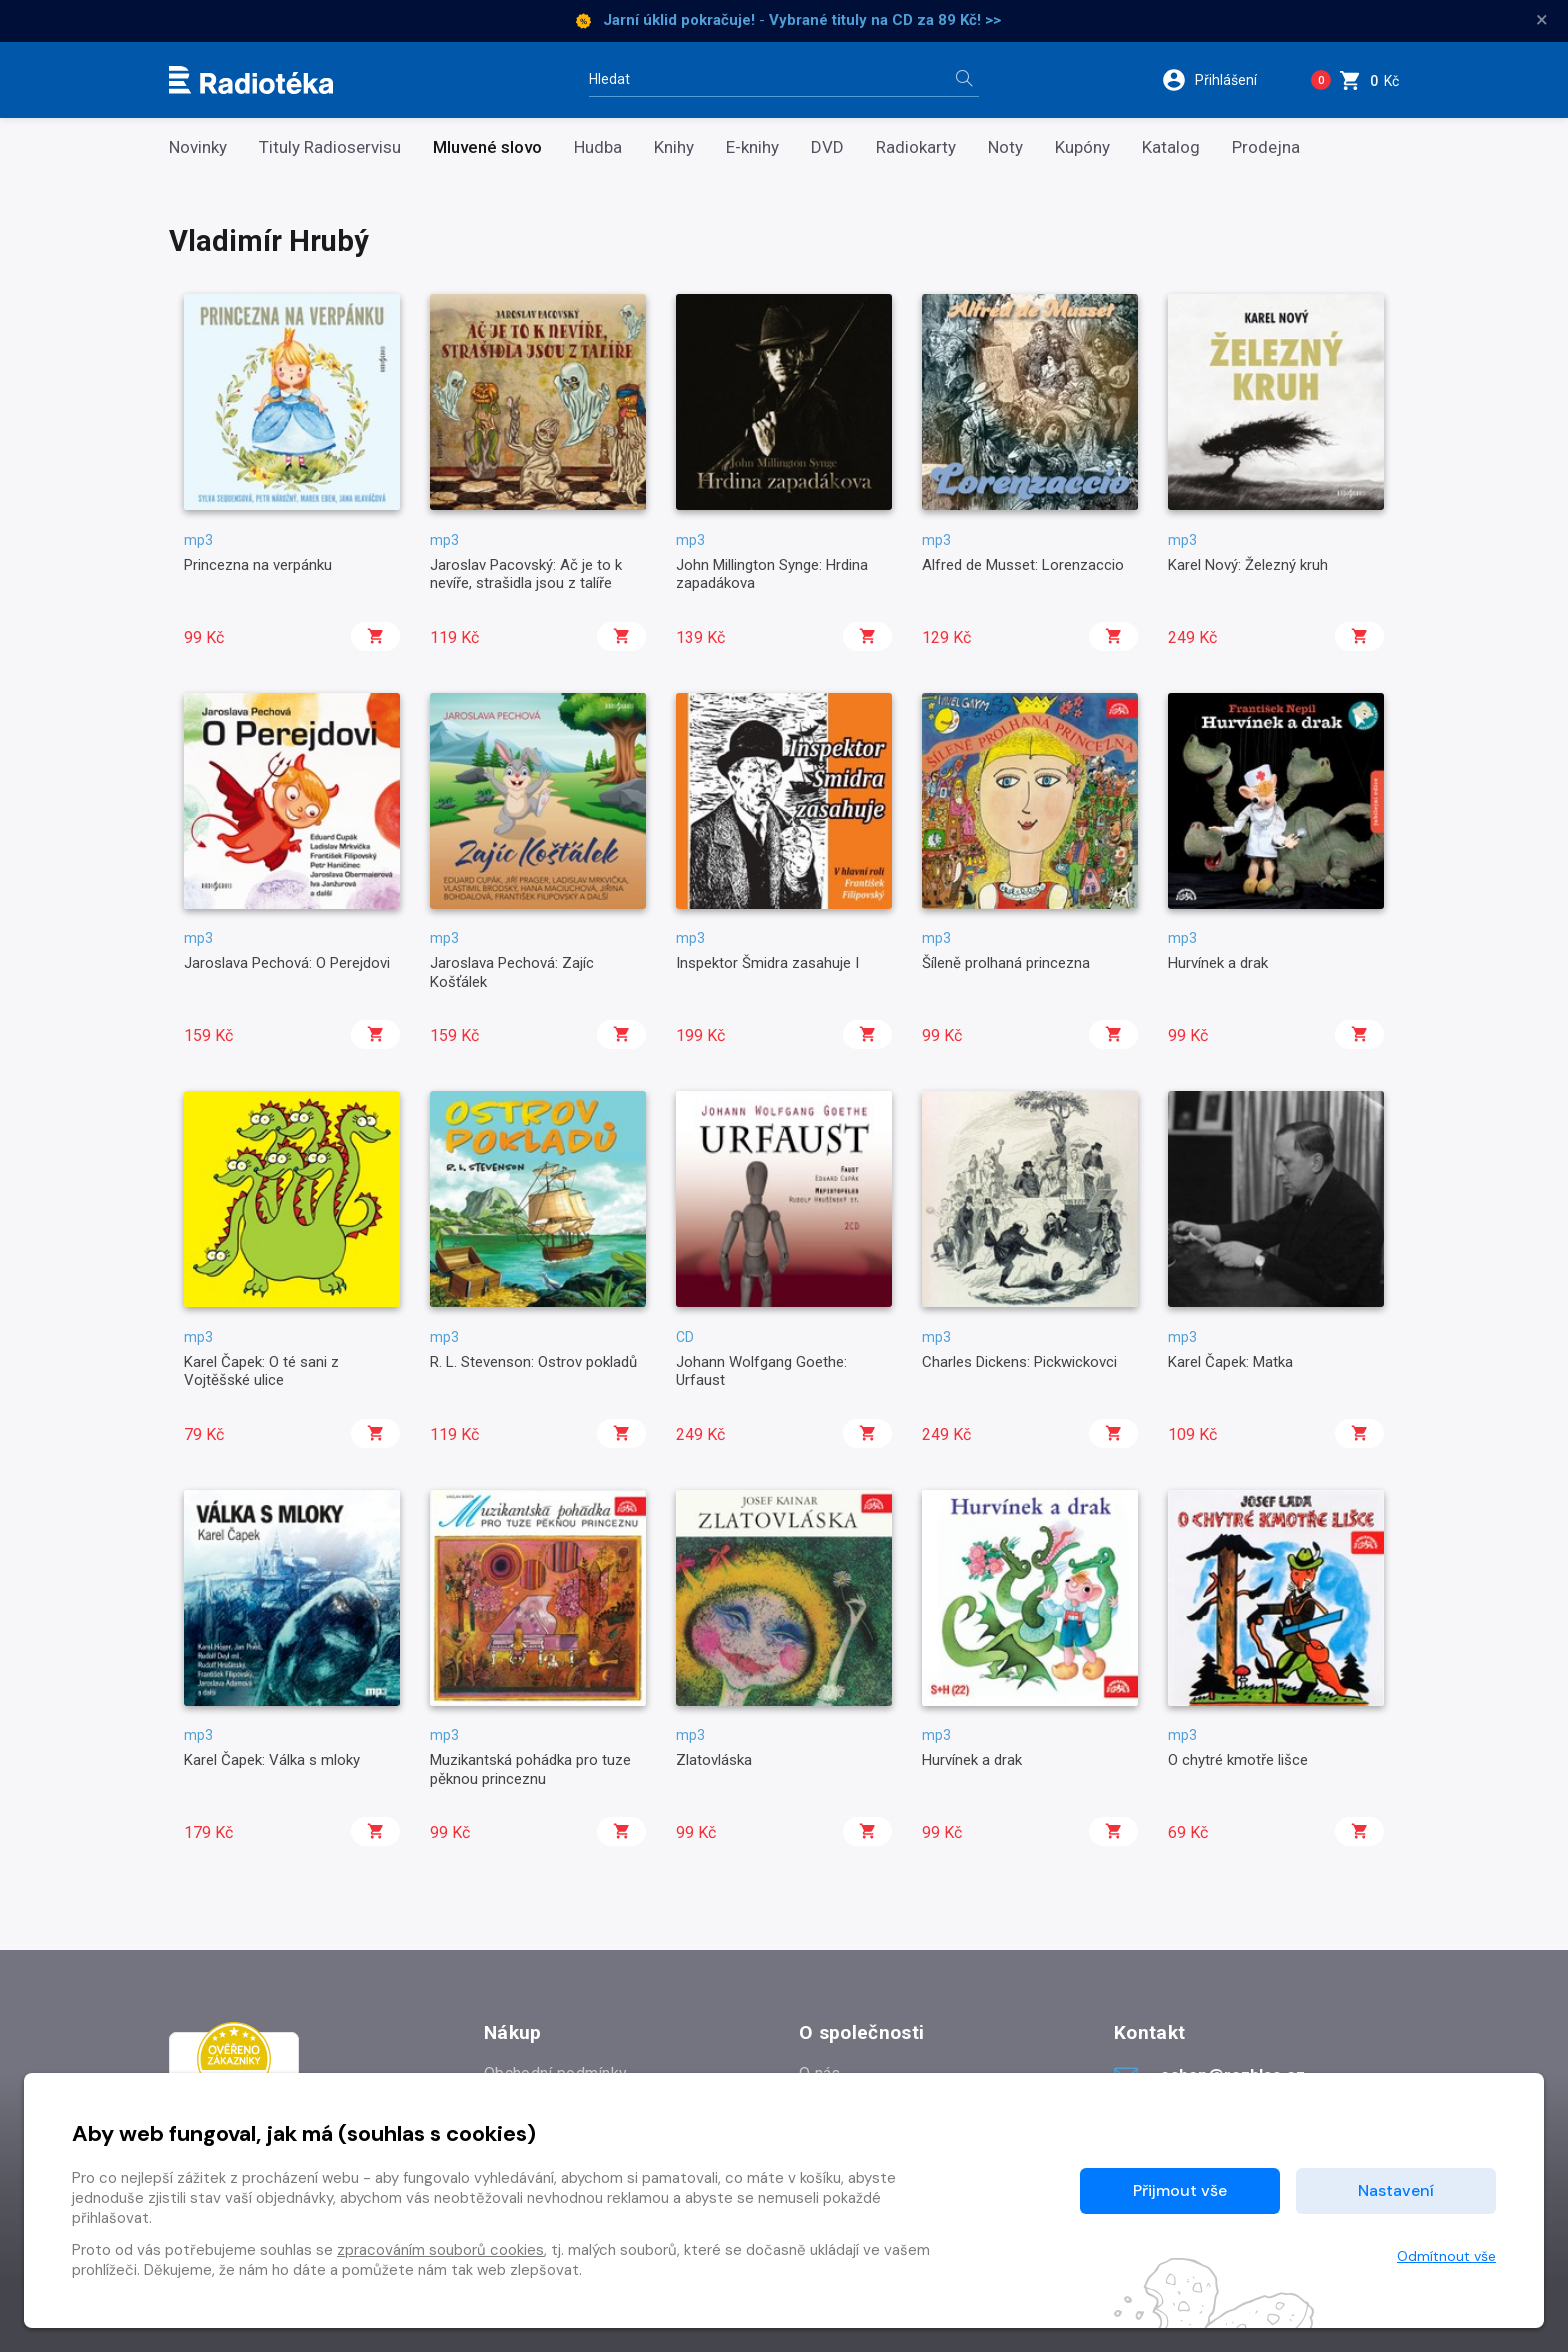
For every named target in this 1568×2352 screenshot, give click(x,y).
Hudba (598, 147)
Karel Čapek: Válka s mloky (272, 1760)
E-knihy (752, 147)
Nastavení (1396, 2190)
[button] (1222, 80)
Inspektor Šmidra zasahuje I (767, 963)
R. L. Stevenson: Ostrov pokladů (533, 1362)
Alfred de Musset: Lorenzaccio (1023, 565)
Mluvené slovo (487, 147)
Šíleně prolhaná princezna (1006, 963)
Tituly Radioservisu (330, 147)
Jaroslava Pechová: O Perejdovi (287, 963)
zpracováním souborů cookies (440, 2250)
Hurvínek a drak (1218, 963)
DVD (827, 147)
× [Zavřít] (1542, 20)
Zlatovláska (714, 1760)
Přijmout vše (1180, 2190)
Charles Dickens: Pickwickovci (1019, 1362)
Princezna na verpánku (258, 565)
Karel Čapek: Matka (1230, 1362)
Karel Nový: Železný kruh (1248, 565)
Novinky (198, 147)
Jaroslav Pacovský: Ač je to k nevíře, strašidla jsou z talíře (526, 574)
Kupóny (1082, 147)
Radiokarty (916, 147)
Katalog (1171, 147)
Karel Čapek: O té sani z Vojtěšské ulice (261, 1371)
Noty (1005, 147)
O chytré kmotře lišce (1238, 1760)
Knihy (674, 147)
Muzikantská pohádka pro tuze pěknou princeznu (530, 1769)
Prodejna (1266, 147)
